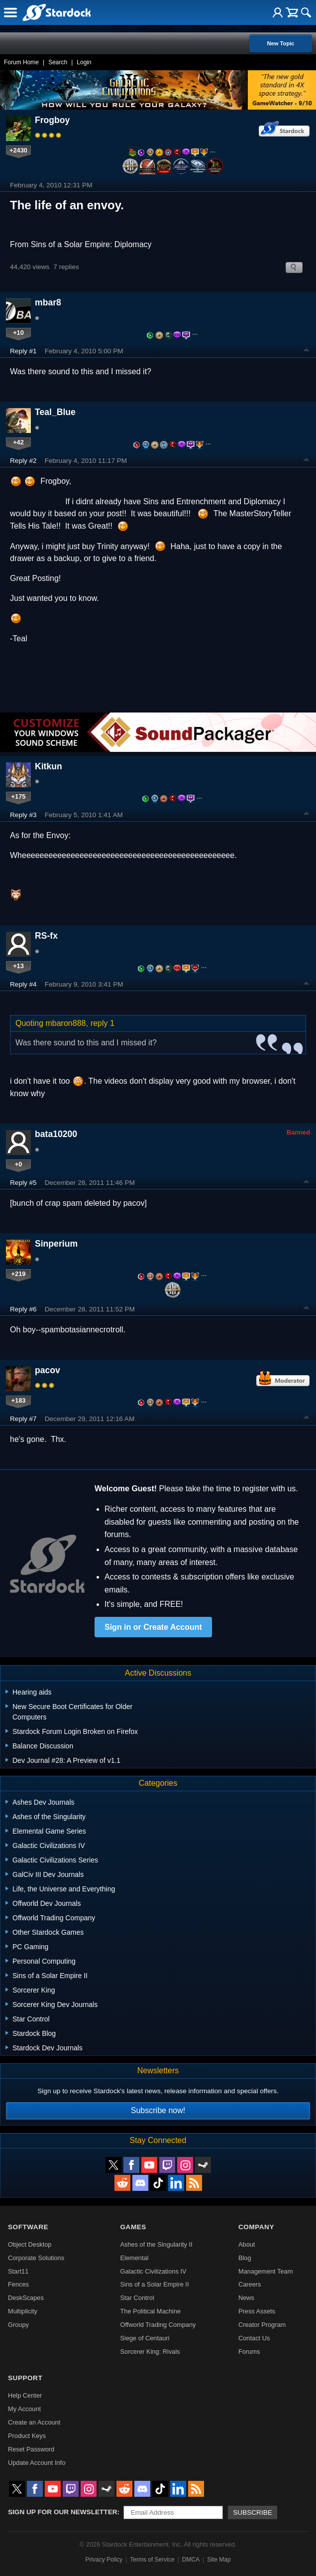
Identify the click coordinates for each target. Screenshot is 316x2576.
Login (84, 62)
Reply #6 (23, 1309)
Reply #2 (23, 460)
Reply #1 (23, 351)
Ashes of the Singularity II (156, 2244)
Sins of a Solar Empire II (154, 2284)
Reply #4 (23, 984)
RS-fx (46, 936)
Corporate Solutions (36, 2258)
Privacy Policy (103, 2559)
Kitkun (48, 766)
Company (256, 2227)
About (246, 2244)
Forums (249, 2351)
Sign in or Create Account (153, 1627)
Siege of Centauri (145, 2338)
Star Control (137, 2297)
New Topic (280, 43)
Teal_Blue (55, 412)
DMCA (191, 2559)
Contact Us (254, 2338)
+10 (18, 332)
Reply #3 (23, 815)
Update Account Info (36, 2462)
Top (306, 351)
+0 (18, 1164)
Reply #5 (23, 1182)
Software (28, 2227)
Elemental (134, 2258)
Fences (18, 2284)
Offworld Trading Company (158, 2324)
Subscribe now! (158, 2110)
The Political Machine (150, 2311)
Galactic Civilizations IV (153, 2271)
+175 (18, 796)
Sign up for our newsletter (62, 2512)
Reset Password (31, 2449)
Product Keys (27, 2435)
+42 (18, 442)
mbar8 (48, 302)
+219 (18, 1274)
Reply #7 (23, 1419)
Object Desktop (30, 2244)
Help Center (25, 2395)
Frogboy (52, 120)
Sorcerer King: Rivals (150, 2351)
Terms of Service (152, 2559)
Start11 (18, 2271)
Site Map (218, 2559)
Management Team (265, 2271)
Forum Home (21, 62)
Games (133, 2227)
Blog (244, 2258)
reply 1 (102, 1023)
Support (25, 2378)
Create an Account (34, 2422)
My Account (24, 2409)
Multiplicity (22, 2311)
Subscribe (252, 2512)
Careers (249, 2284)
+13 (18, 966)
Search (57, 62)
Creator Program (262, 2324)
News (246, 2297)
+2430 (18, 150)
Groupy (18, 2324)
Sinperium (56, 1244)
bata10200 (56, 1134)
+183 (18, 1400)
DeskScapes (26, 2297)
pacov (47, 1370)
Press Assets (256, 2311)
